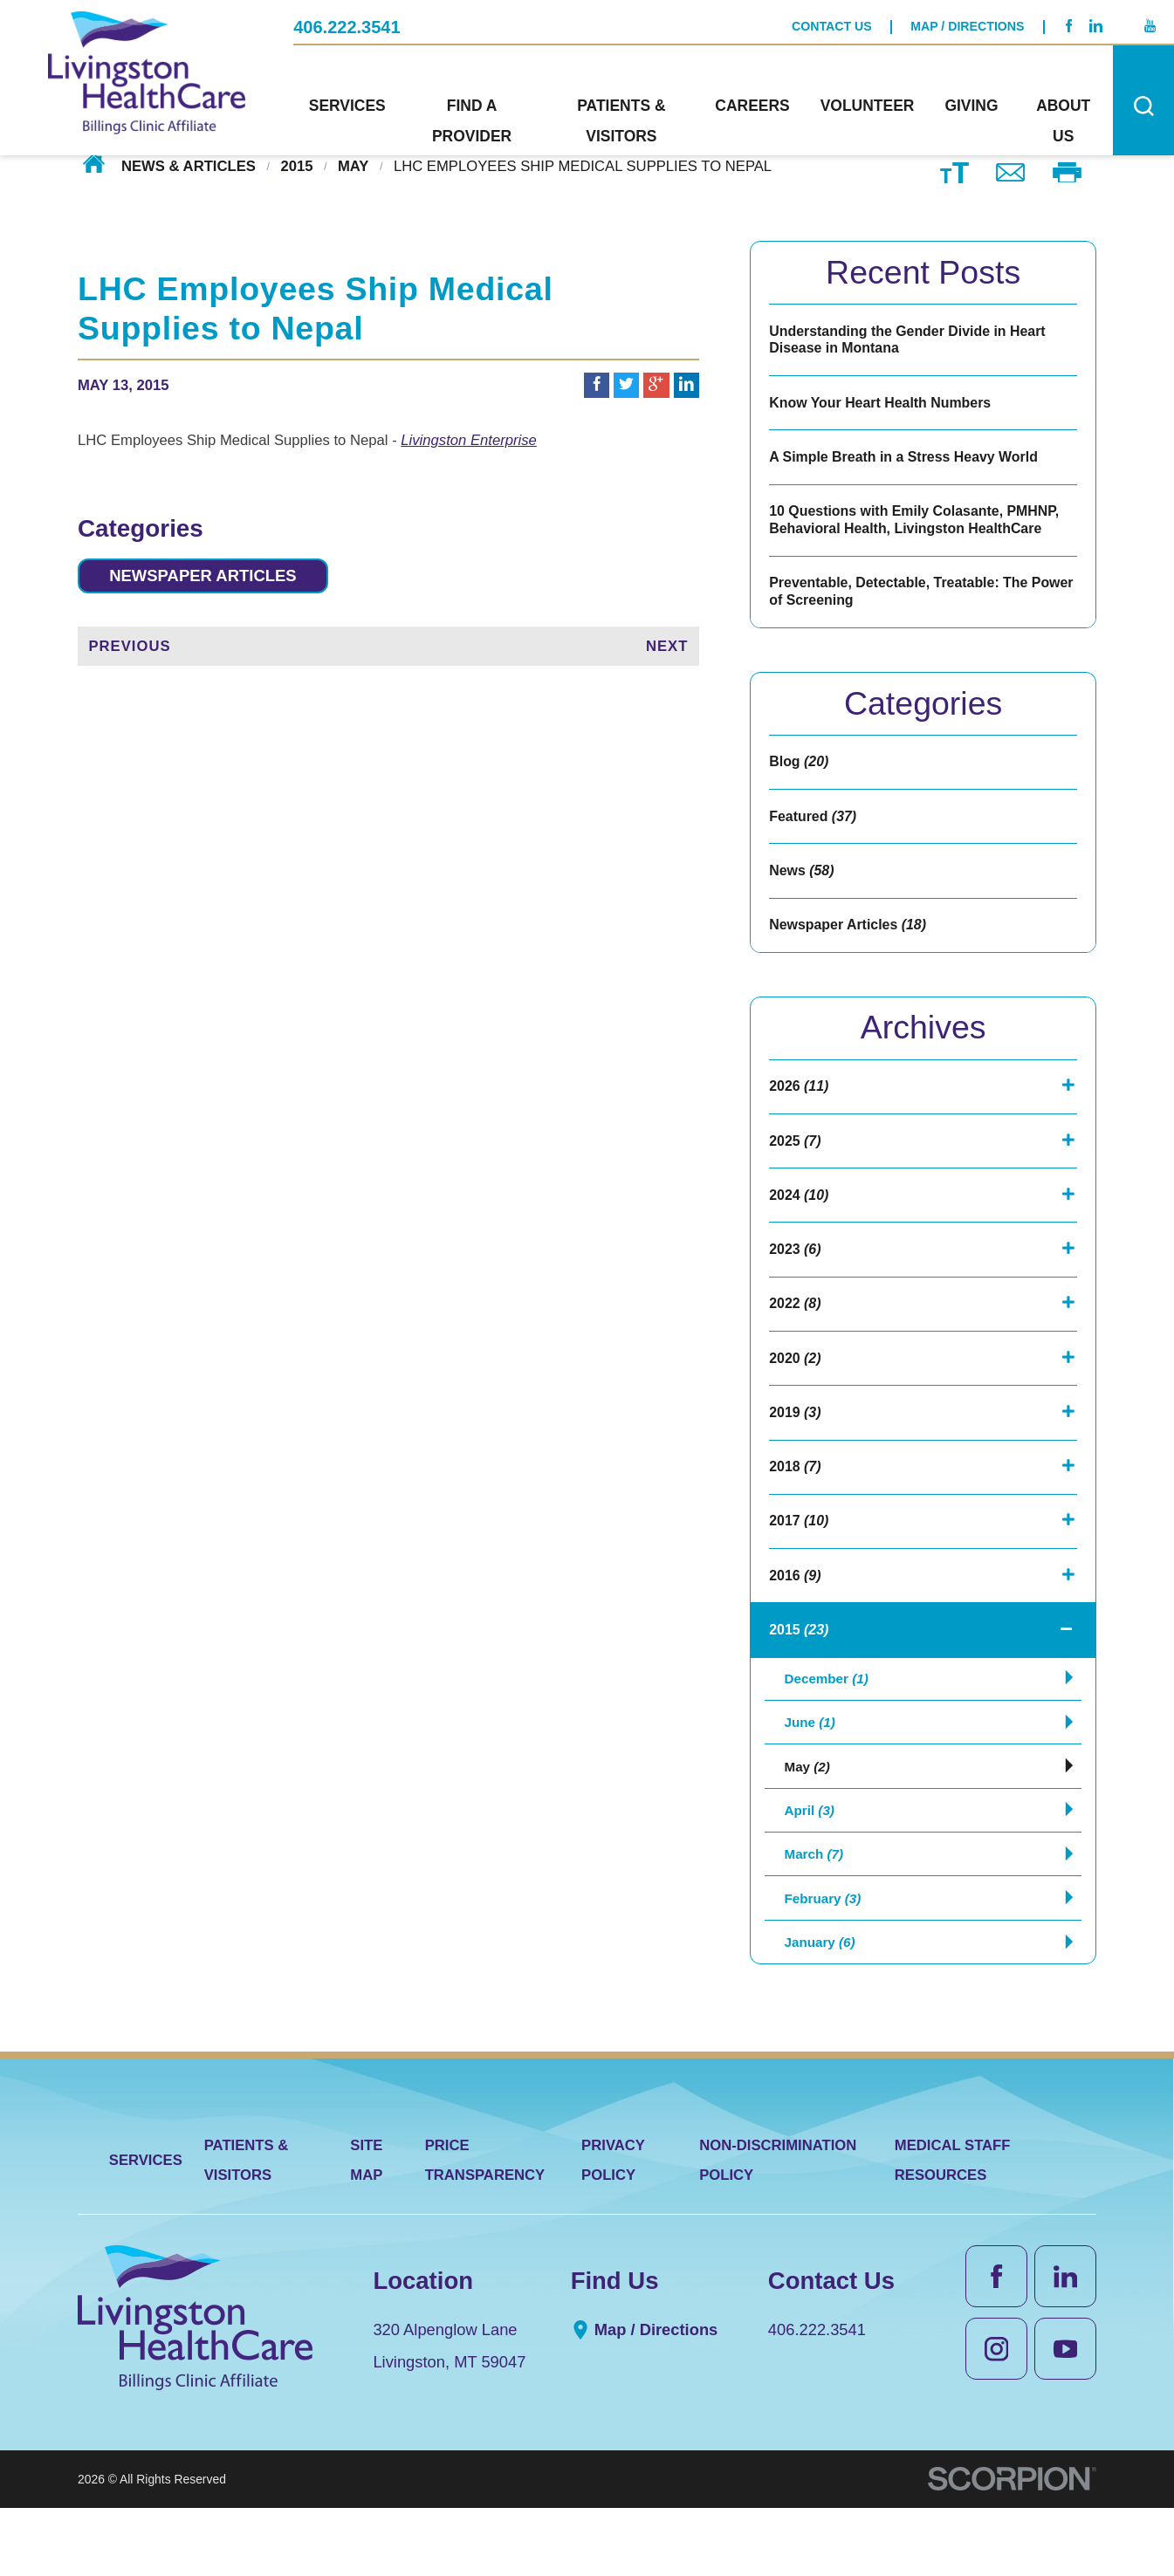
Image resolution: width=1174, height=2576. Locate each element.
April (812, 1864)
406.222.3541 (346, 24)
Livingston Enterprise (469, 440)
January (823, 2007)
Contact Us (832, 24)
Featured (814, 831)
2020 (795, 1388)
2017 (800, 1557)
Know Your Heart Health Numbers (884, 406)
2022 (795, 1332)
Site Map (366, 2227)
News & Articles (188, 166)
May (353, 166)
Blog (800, 775)
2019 (795, 1445)
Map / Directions (967, 24)
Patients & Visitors (246, 2227)
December (830, 1722)
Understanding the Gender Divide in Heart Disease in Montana (912, 341)
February (826, 1960)
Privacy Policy (613, 2227)
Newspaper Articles (213, 576)
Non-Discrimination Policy (777, 2227)
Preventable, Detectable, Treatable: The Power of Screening (903, 603)
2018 (795, 1501)
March (816, 1912)
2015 (296, 166)
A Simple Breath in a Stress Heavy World (908, 462)
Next (667, 649)
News (802, 887)
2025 (795, 1163)
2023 (795, 1276)
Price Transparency (485, 2227)
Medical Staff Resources (953, 2227)
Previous (129, 649)
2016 (795, 1613)
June (812, 1769)
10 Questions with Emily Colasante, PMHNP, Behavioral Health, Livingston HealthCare (919, 528)
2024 (800, 1220)
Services (145, 2227)
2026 (800, 1107)
